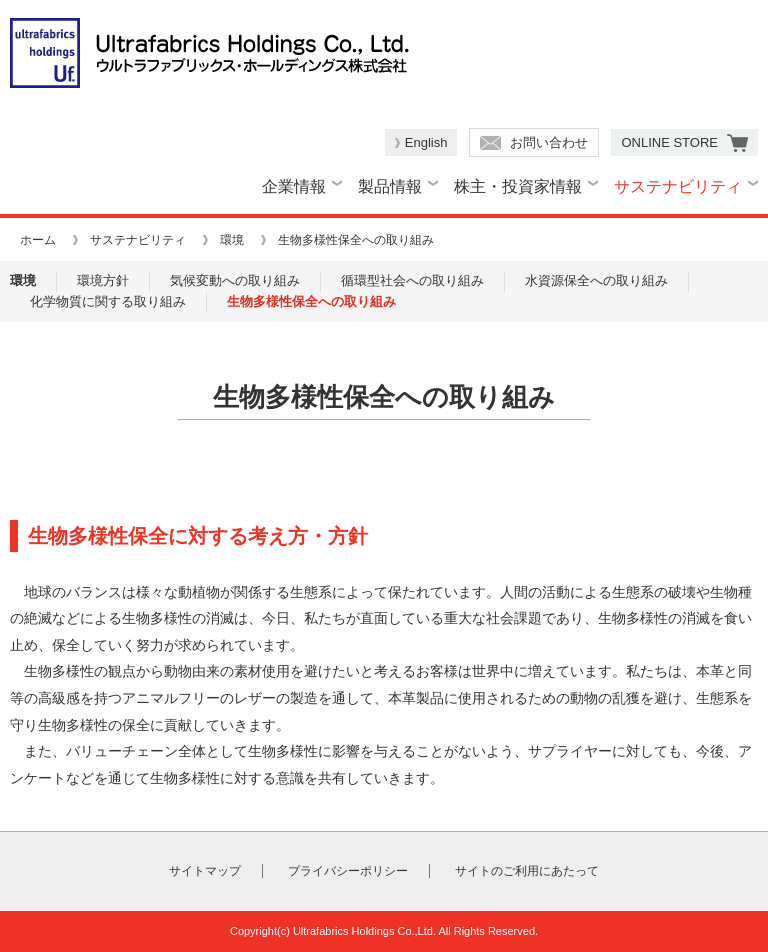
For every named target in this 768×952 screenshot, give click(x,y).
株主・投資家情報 (518, 186)
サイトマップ (205, 871)
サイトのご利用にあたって (527, 871)
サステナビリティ (678, 186)
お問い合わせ (549, 142)
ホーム (38, 240)
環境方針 (103, 280)
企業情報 (294, 186)
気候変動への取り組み (235, 280)
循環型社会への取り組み (412, 280)
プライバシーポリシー (348, 871)
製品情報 (390, 186)
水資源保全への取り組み (596, 280)
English (426, 142)
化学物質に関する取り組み (108, 301)
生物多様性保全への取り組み (311, 301)
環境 (232, 240)
